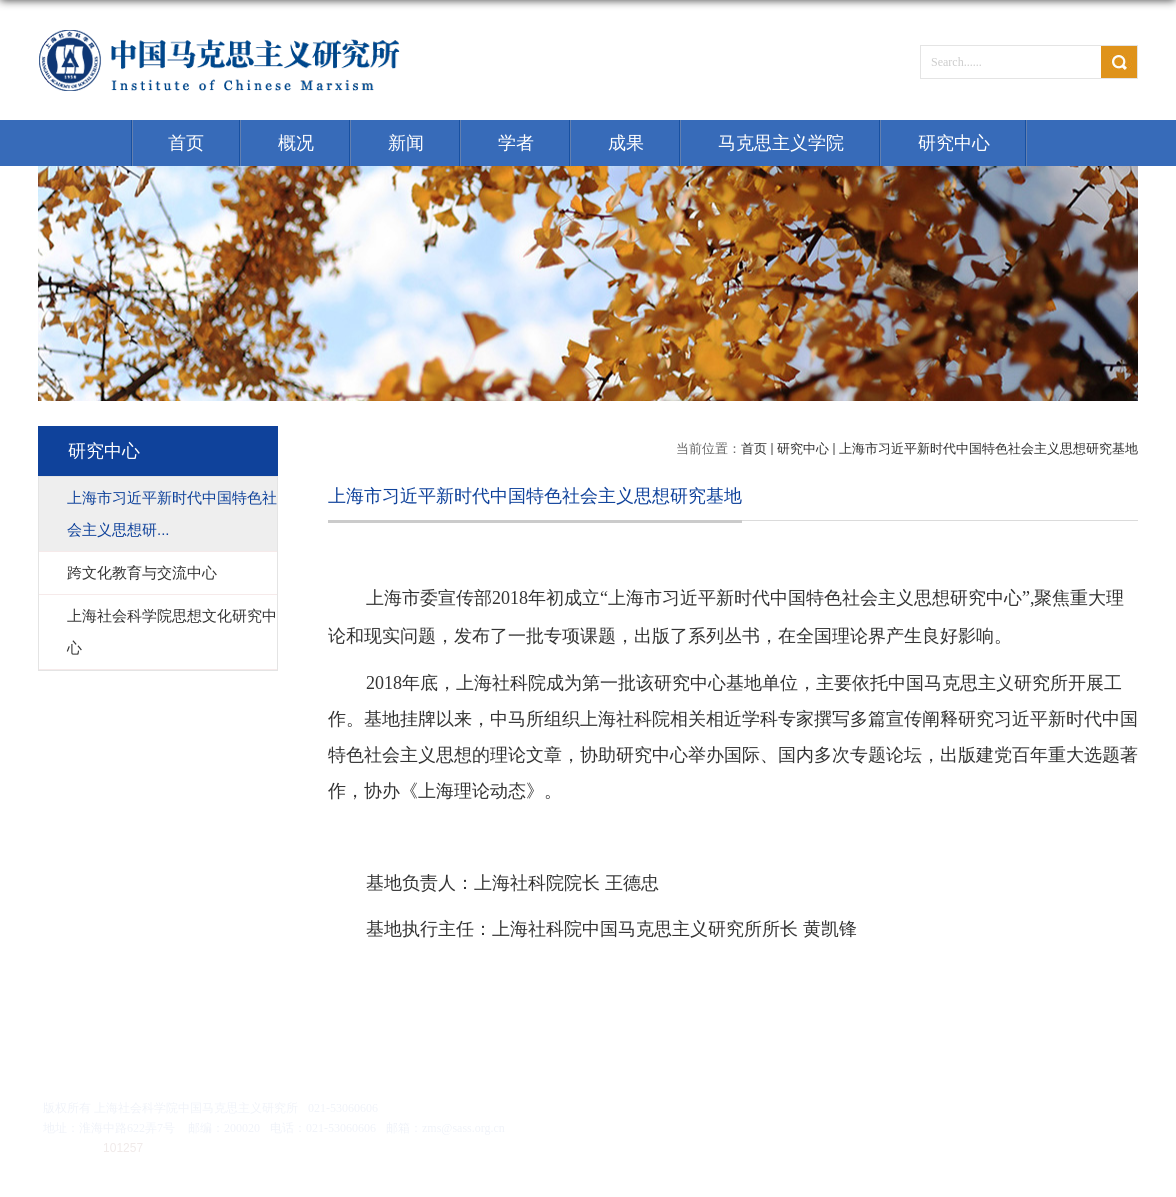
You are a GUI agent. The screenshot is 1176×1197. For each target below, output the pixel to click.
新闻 (406, 143)
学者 (516, 143)
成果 (626, 143)
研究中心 (954, 143)
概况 (296, 143)
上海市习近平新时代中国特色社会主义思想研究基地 (988, 448)
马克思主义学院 (781, 143)
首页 (186, 143)
